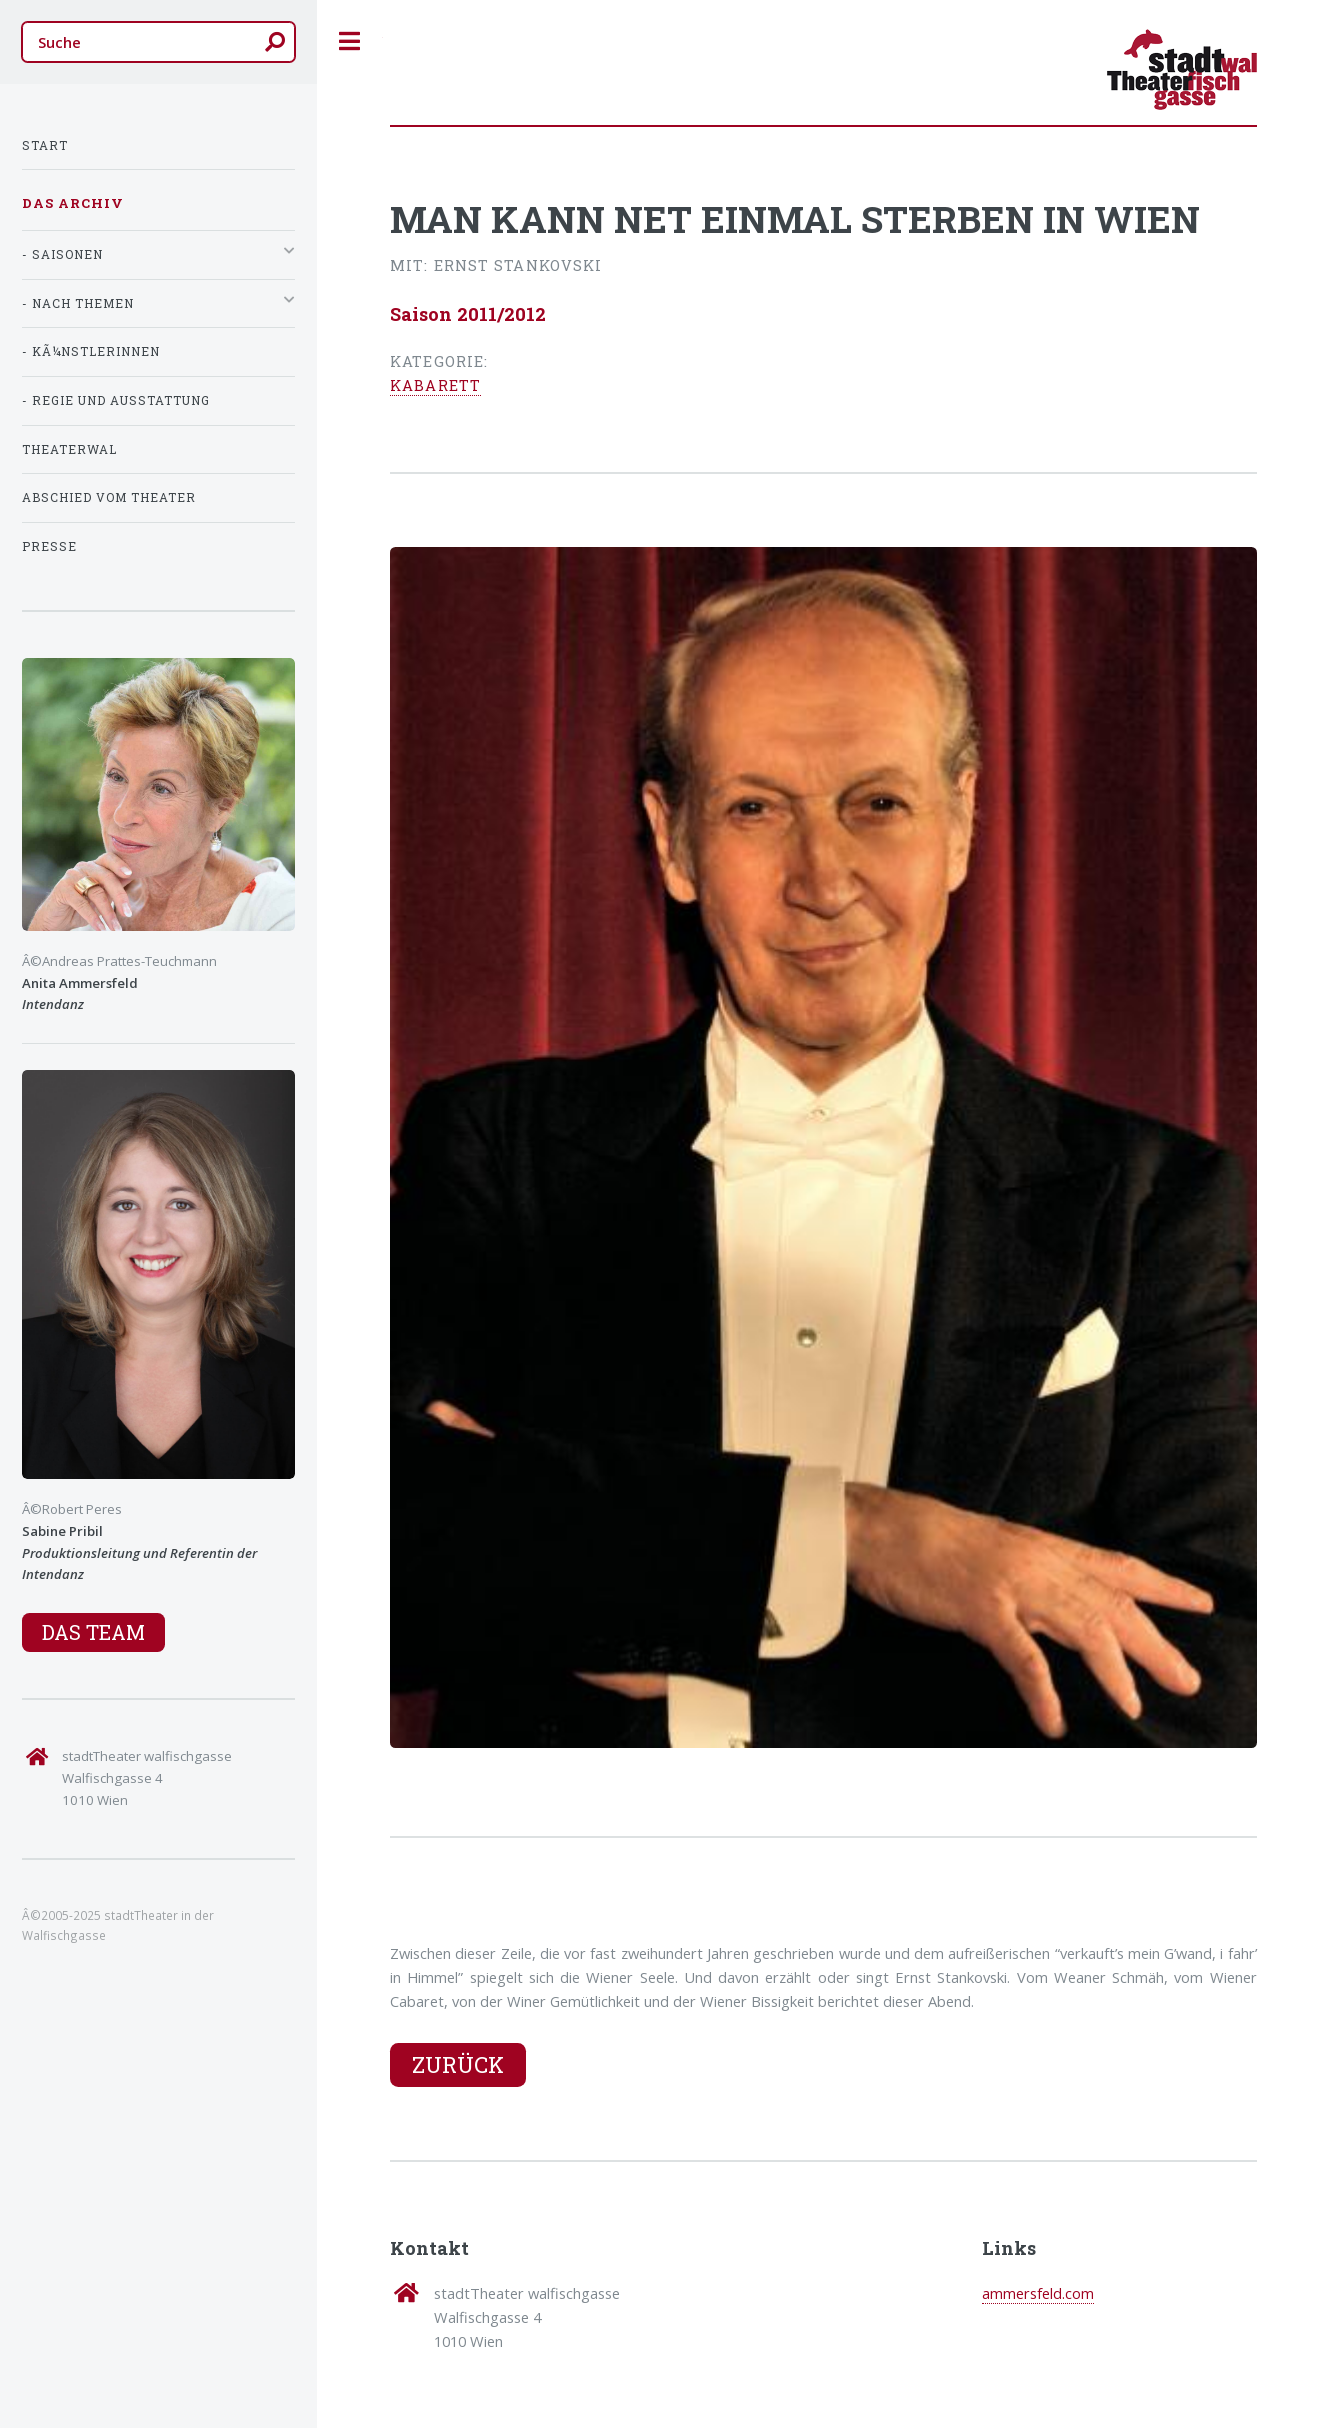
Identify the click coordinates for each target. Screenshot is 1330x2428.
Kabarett (435, 385)
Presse (49, 546)
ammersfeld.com (1038, 2293)
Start (45, 145)
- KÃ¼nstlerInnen (91, 351)
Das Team (93, 1632)
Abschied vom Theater (109, 497)
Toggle (350, 41)
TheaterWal (69, 449)
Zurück (458, 2064)
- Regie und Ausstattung (116, 400)
